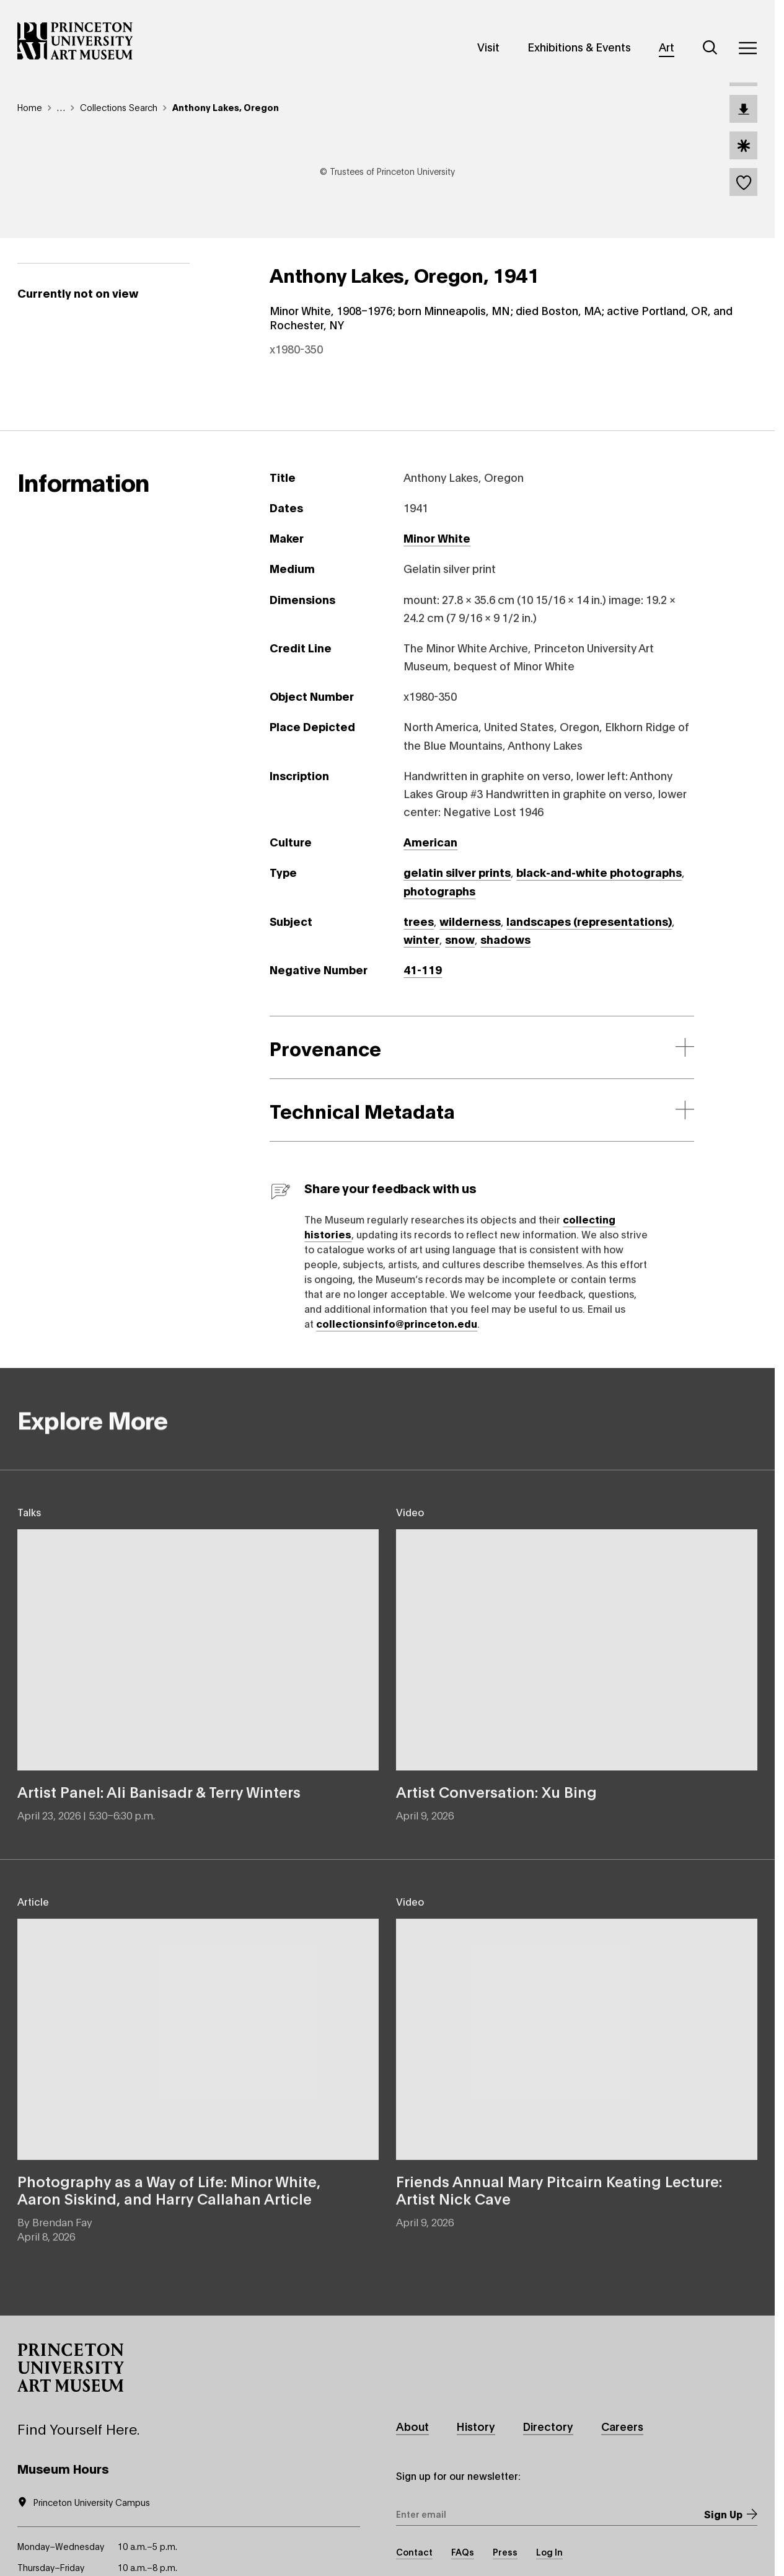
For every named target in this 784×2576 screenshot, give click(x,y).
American (430, 841)
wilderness (470, 920)
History (476, 2425)
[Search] (710, 47)
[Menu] (747, 47)
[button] (70, 2367)
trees (418, 920)
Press (505, 2551)
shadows (505, 938)
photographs (439, 890)
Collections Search (118, 107)
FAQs (462, 2551)
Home (29, 107)
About (412, 2425)
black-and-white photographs (599, 871)
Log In (549, 2551)
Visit (488, 46)
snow (460, 938)
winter (421, 938)
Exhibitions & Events (579, 46)
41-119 (422, 969)
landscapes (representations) (589, 920)
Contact (414, 2551)
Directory (548, 2425)
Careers (622, 2425)
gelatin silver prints (457, 871)
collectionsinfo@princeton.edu (396, 1323)
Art (666, 46)
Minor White (436, 537)
